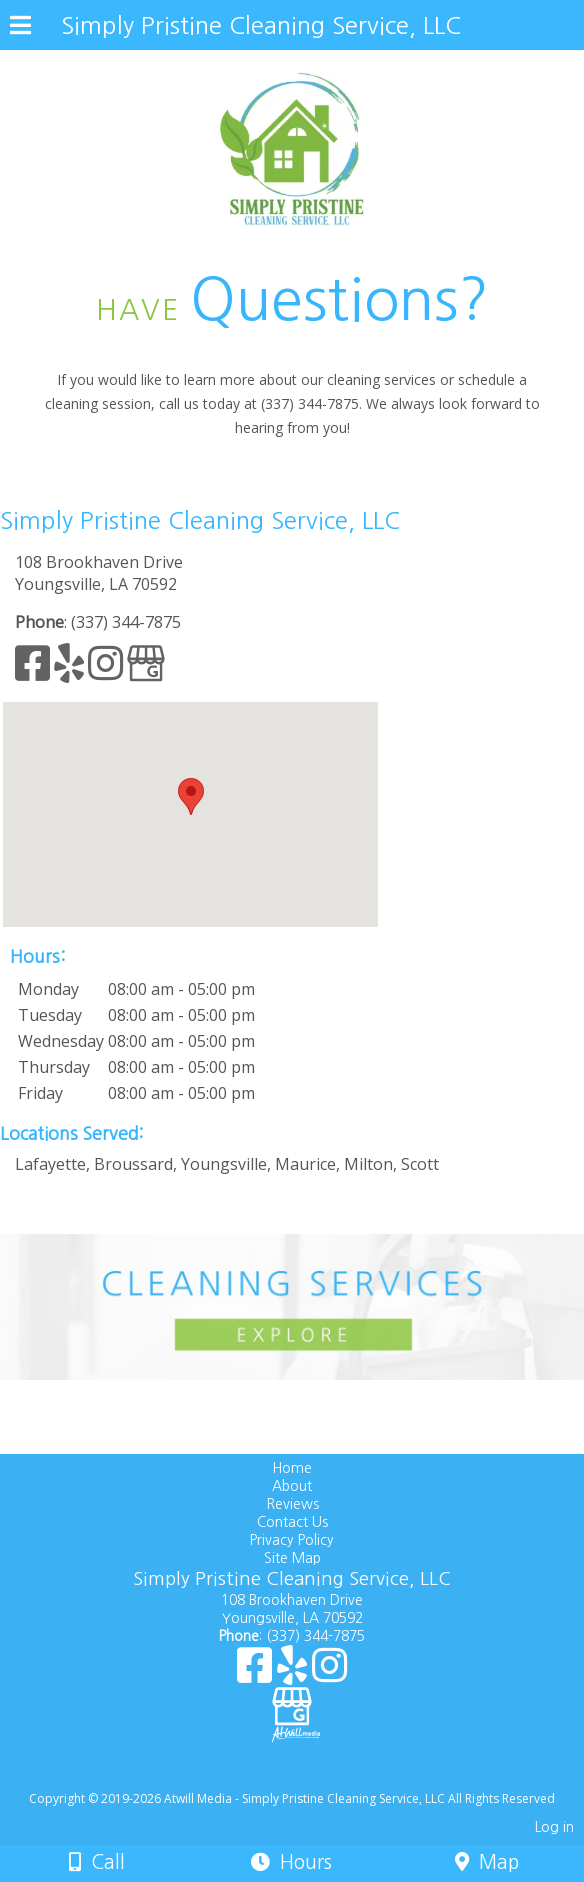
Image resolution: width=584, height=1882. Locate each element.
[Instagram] (107, 672)
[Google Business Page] (146, 672)
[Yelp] (71, 672)
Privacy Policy (292, 1540)
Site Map (292, 1558)
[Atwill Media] (310, 1776)
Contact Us (292, 1522)
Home (292, 1468)
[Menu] (20, 28)
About (292, 1486)
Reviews (292, 1504)
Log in (554, 1827)
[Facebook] (34, 672)
